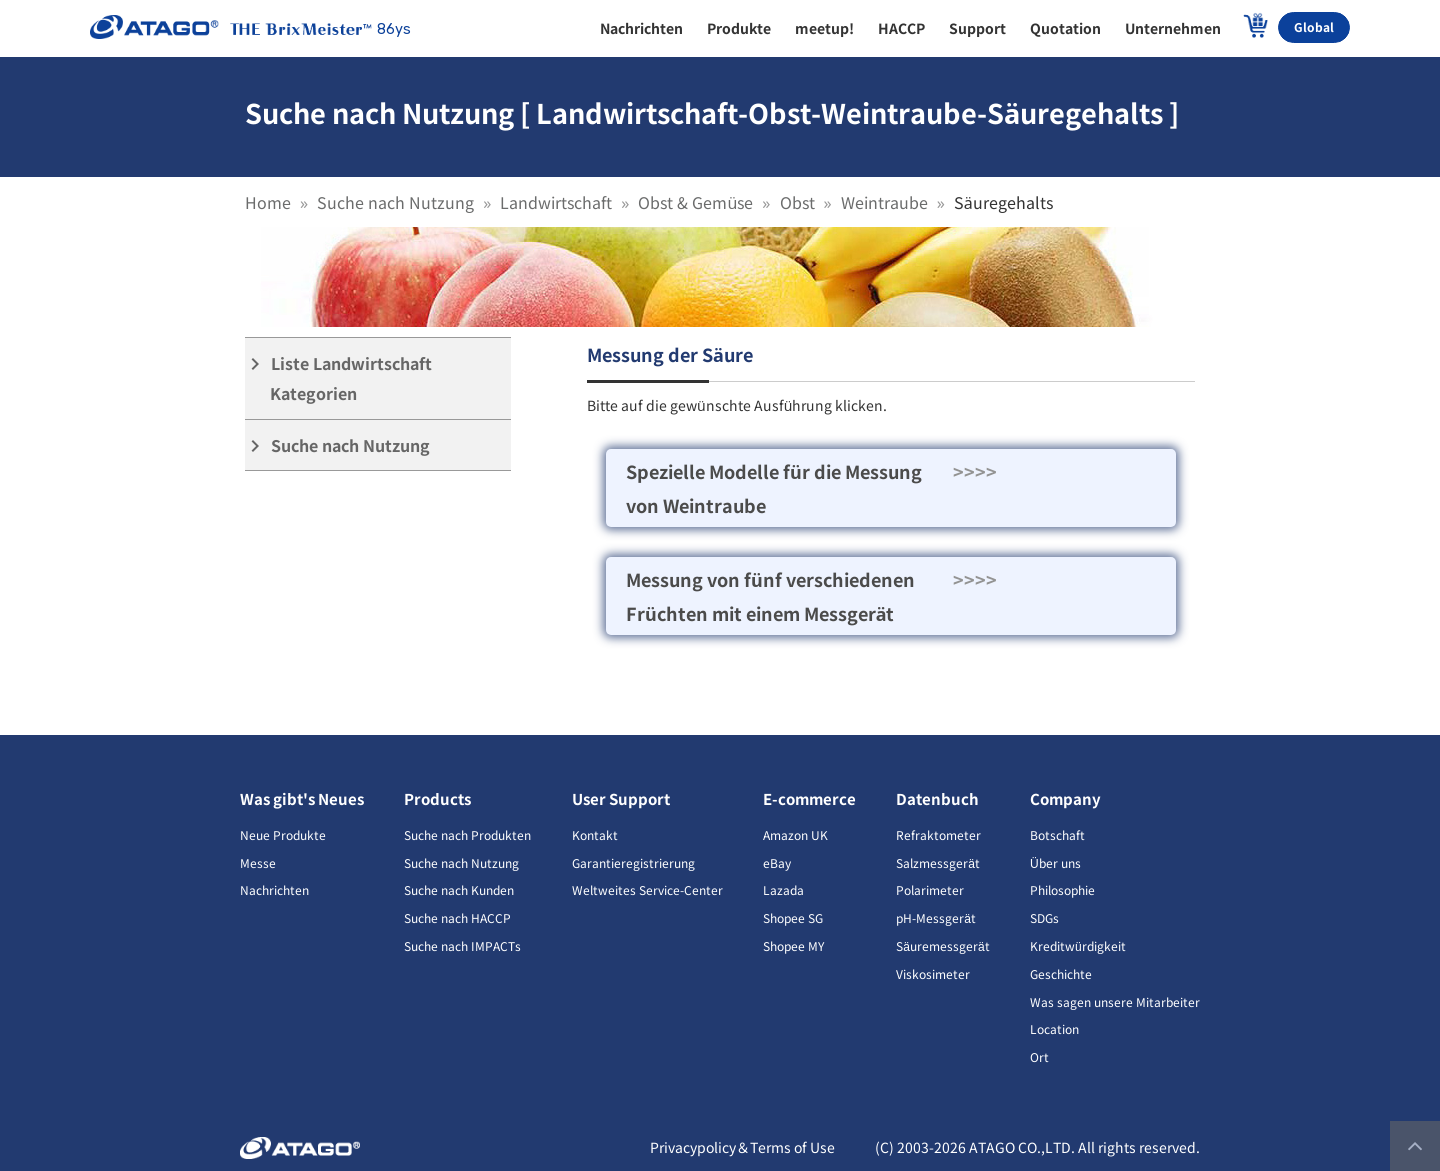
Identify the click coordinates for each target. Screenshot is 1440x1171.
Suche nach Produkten (467, 834)
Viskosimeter (933, 973)
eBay (777, 862)
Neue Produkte (283, 834)
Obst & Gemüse (695, 202)
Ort (1039, 1056)
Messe (258, 862)
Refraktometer (938, 834)
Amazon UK (795, 834)
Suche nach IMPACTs (462, 945)
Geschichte (1061, 973)
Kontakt (595, 834)
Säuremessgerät (942, 945)
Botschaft (1057, 834)
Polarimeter (930, 889)
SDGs (1044, 917)
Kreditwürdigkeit (1078, 945)
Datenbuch (937, 798)
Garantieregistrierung (633, 862)
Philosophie (1062, 889)
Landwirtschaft (556, 202)
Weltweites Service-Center (647, 889)
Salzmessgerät (938, 862)
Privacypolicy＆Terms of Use (742, 1147)
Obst (797, 202)
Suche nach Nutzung (395, 202)
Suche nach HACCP (457, 917)
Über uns (1055, 862)
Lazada (783, 889)
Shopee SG (793, 917)
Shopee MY (793, 945)
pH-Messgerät (936, 917)
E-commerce (809, 798)
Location (1054, 1028)
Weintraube (884, 202)
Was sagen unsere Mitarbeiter (1115, 1001)
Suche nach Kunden (459, 889)
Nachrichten (274, 889)
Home (268, 202)
